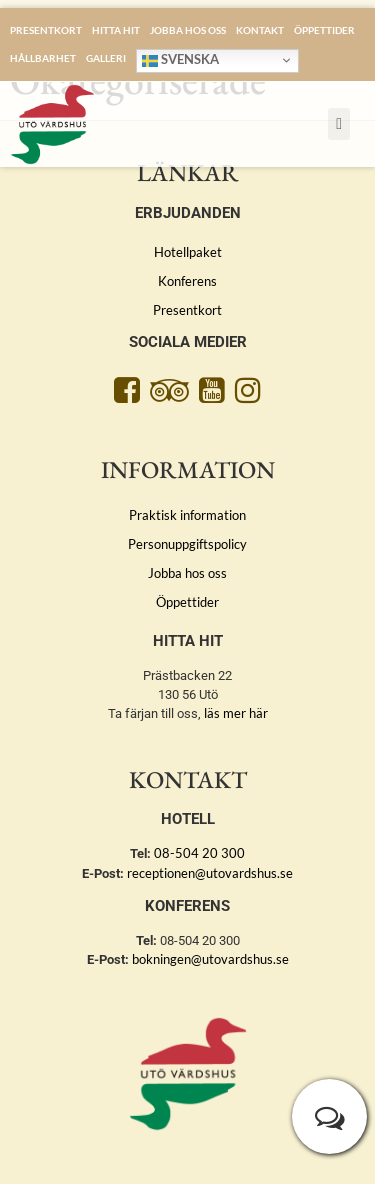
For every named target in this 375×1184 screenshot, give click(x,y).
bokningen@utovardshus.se (210, 959)
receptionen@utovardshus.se (210, 873)
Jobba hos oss (188, 30)
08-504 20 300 (199, 853)
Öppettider (324, 30)
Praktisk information (187, 515)
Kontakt (260, 30)
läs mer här (236, 713)
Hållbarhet (43, 58)
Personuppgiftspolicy (187, 544)
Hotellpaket (188, 252)
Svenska (180, 60)
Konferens (187, 281)
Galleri (106, 58)
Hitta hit (116, 30)
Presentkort (46, 30)
